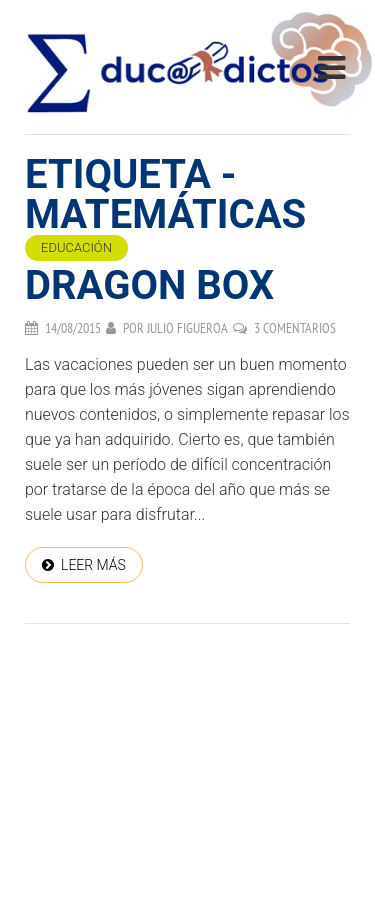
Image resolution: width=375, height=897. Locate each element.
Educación (76, 247)
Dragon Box (149, 285)
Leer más (93, 565)
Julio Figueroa (187, 328)
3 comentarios (295, 328)
